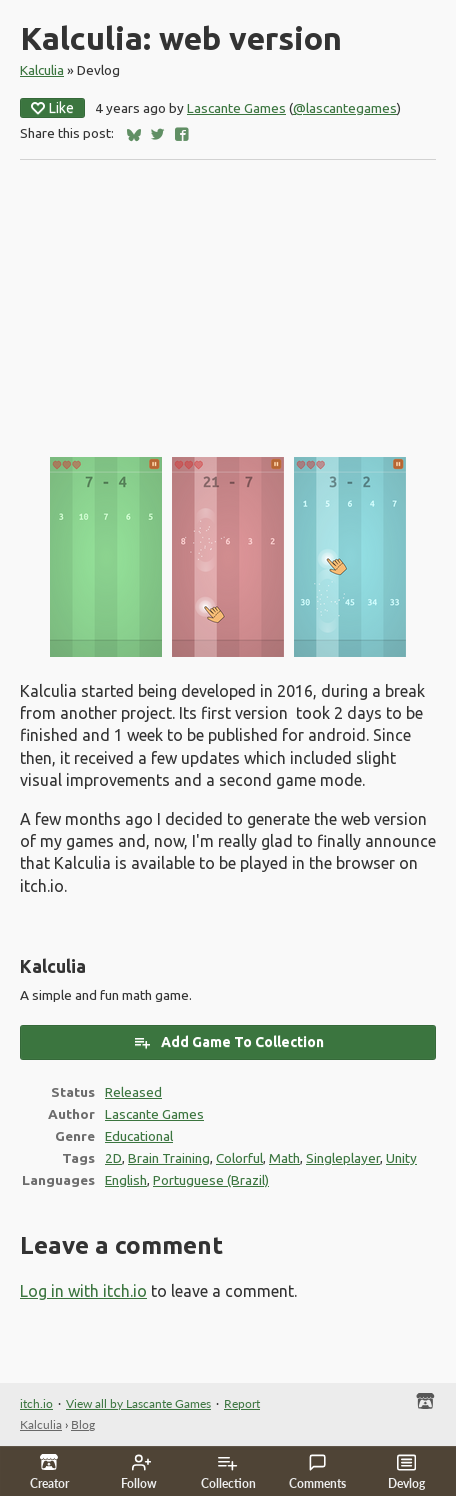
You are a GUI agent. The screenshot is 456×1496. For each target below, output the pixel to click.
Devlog (406, 1472)
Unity (401, 1158)
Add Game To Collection (228, 1042)
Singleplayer (343, 1158)
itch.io (36, 1403)
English (126, 1180)
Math (284, 1158)
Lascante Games (236, 108)
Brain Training (169, 1158)
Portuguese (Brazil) (211, 1180)
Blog (83, 1424)
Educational (139, 1136)
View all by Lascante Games (138, 1403)
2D (113, 1158)
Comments (317, 1472)
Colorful (239, 1158)
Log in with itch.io (83, 1291)
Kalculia (42, 70)
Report (242, 1403)
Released (133, 1092)
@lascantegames (345, 108)
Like (52, 108)
